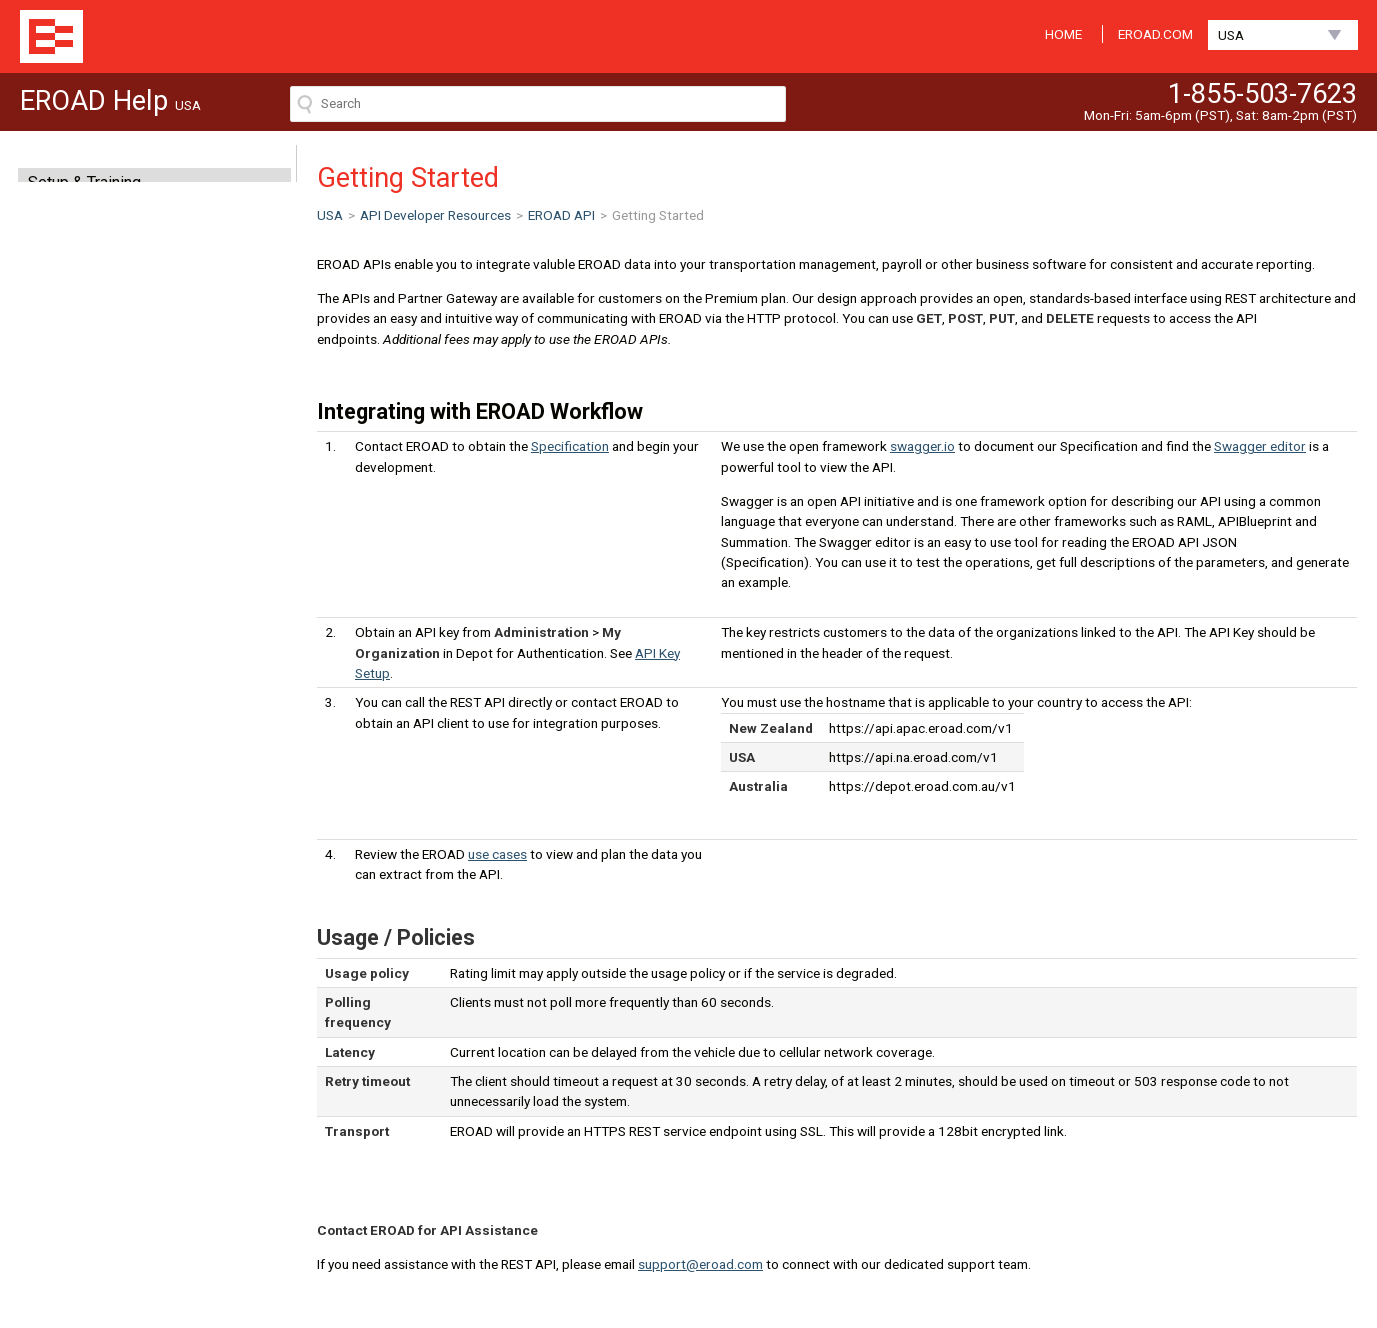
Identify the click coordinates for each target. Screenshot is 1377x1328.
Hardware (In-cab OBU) (109, 357)
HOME (1063, 34)
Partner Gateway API (93, 643)
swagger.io (922, 446)
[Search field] (538, 104)
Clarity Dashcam (85, 322)
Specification (88, 571)
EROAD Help (51, 36)
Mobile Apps (73, 252)
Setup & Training (84, 182)
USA (1231, 35)
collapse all (271, 480)
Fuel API (63, 661)
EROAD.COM (1155, 34)
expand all (236, 480)
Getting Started (95, 553)
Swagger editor (1260, 446)
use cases (497, 854)
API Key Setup (91, 607)
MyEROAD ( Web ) (92, 217)
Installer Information (99, 427)
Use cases (80, 589)
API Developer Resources (120, 392)
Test (62, 625)
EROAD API (73, 535)
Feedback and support (98, 679)
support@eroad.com (700, 1264)
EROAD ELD (71, 287)
